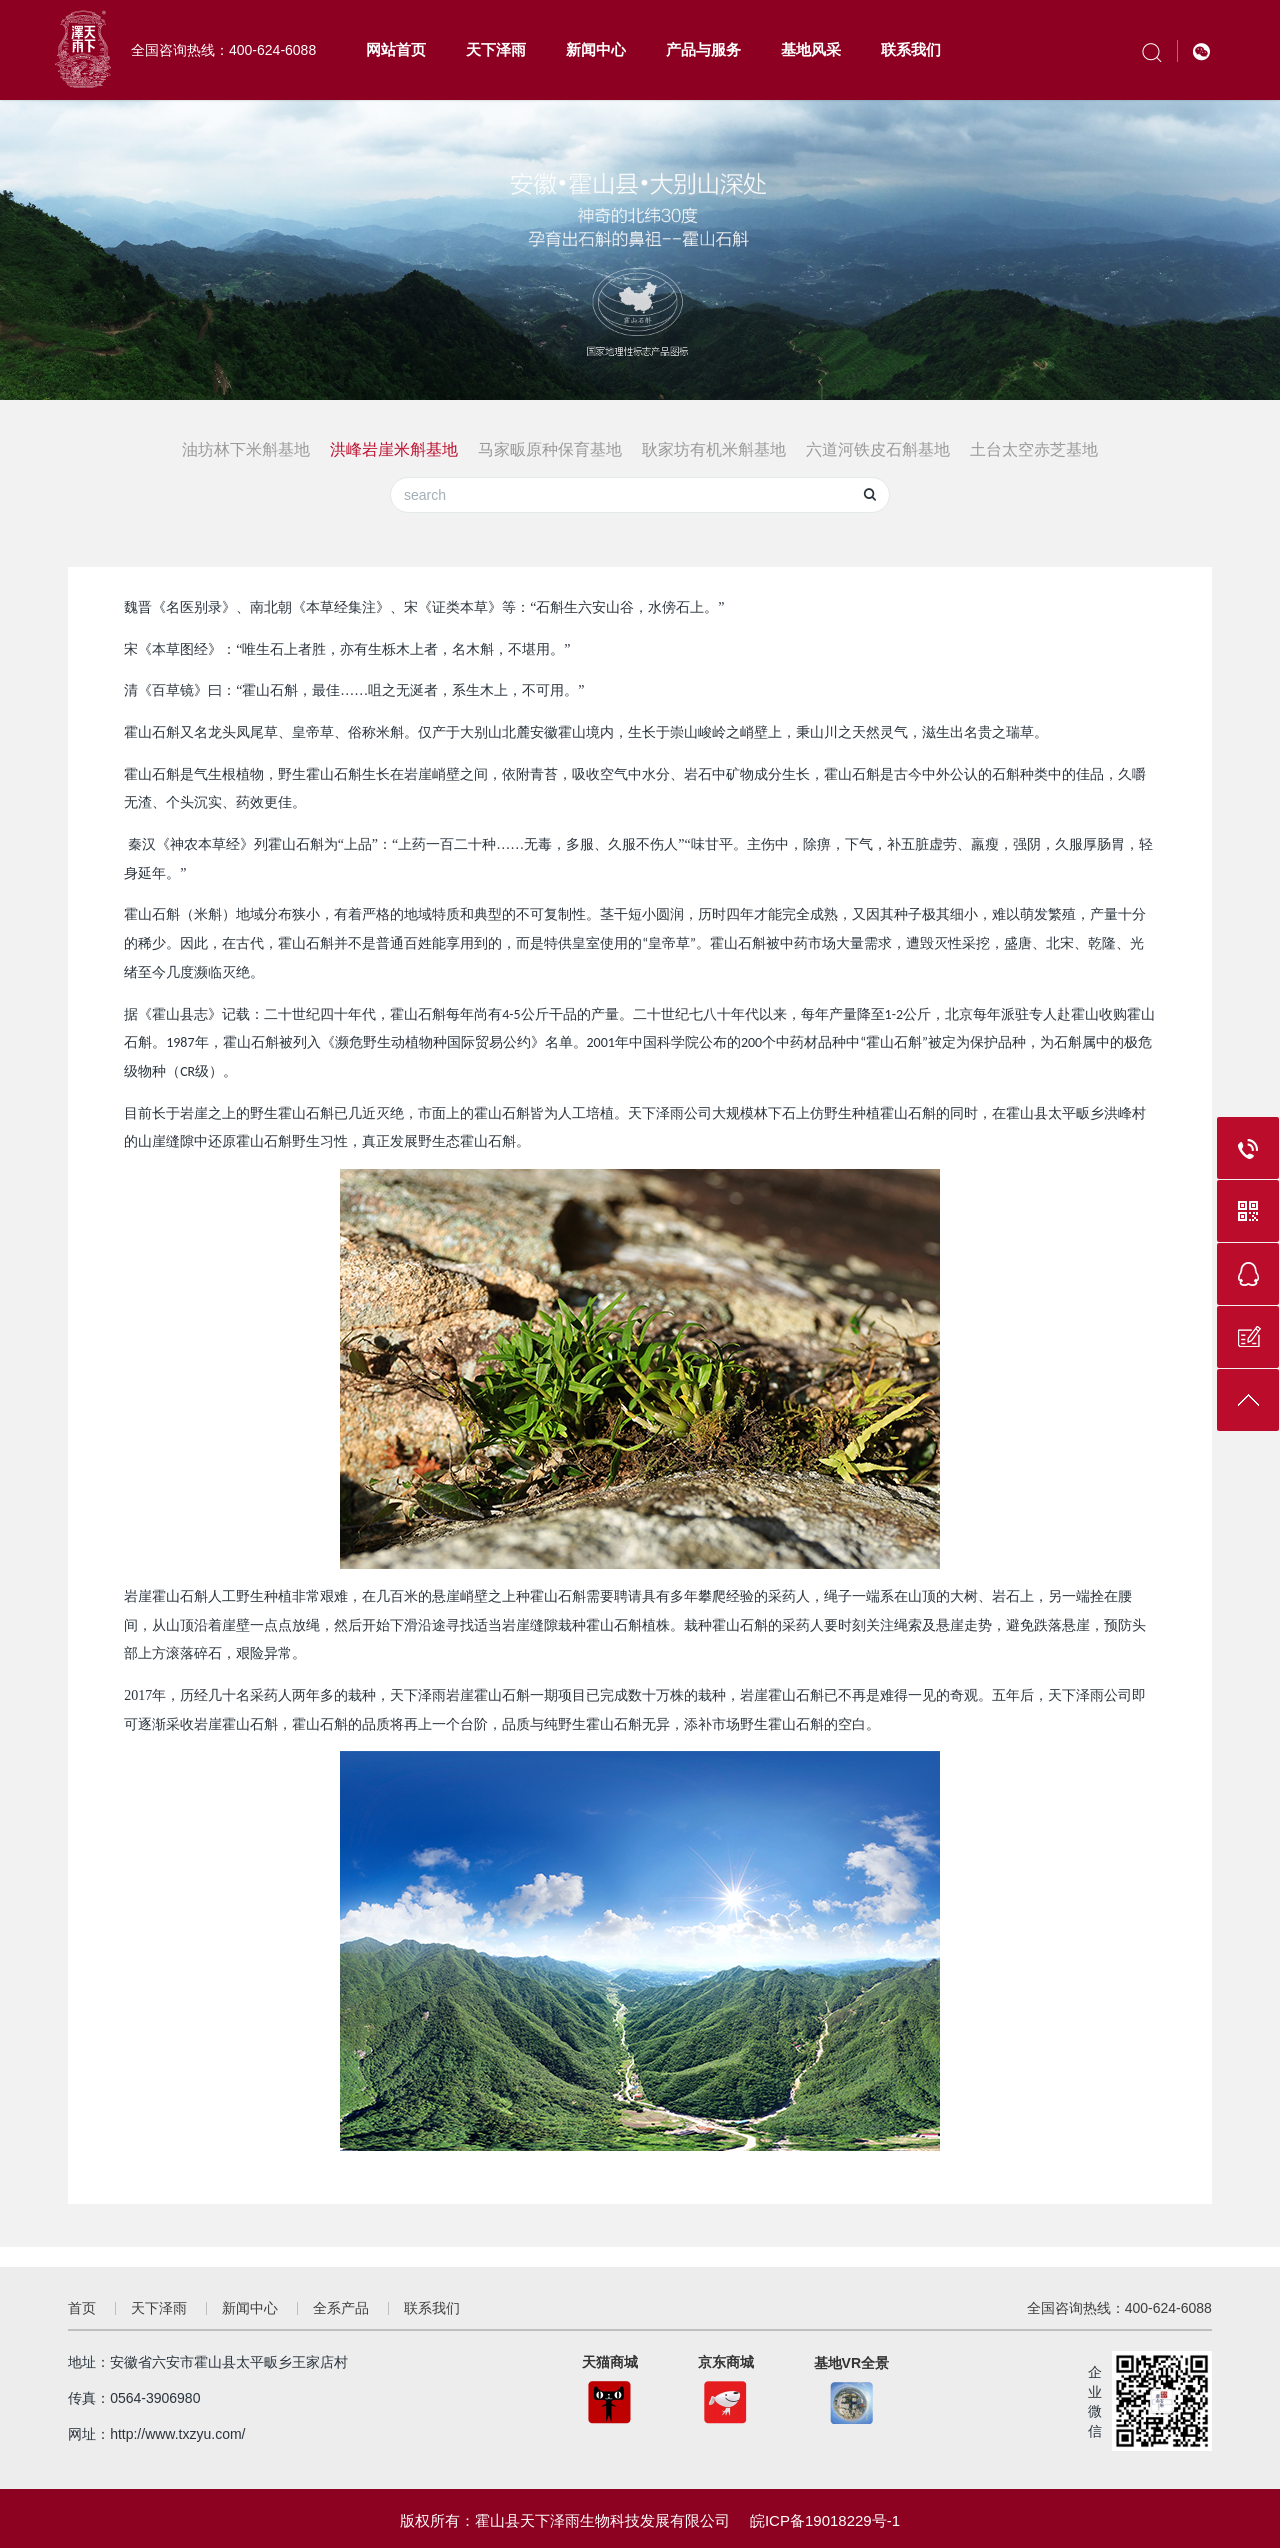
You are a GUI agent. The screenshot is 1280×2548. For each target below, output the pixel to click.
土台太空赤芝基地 (1034, 449)
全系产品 (341, 2308)
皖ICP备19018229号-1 (825, 2520)
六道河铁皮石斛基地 (878, 449)
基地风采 (811, 49)
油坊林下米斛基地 (246, 449)
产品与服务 (703, 49)
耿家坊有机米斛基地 (714, 449)
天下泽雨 (496, 49)
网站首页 (396, 49)
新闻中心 (596, 49)
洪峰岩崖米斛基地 (394, 449)
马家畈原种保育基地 (550, 449)
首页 (82, 2308)
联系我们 (911, 49)
